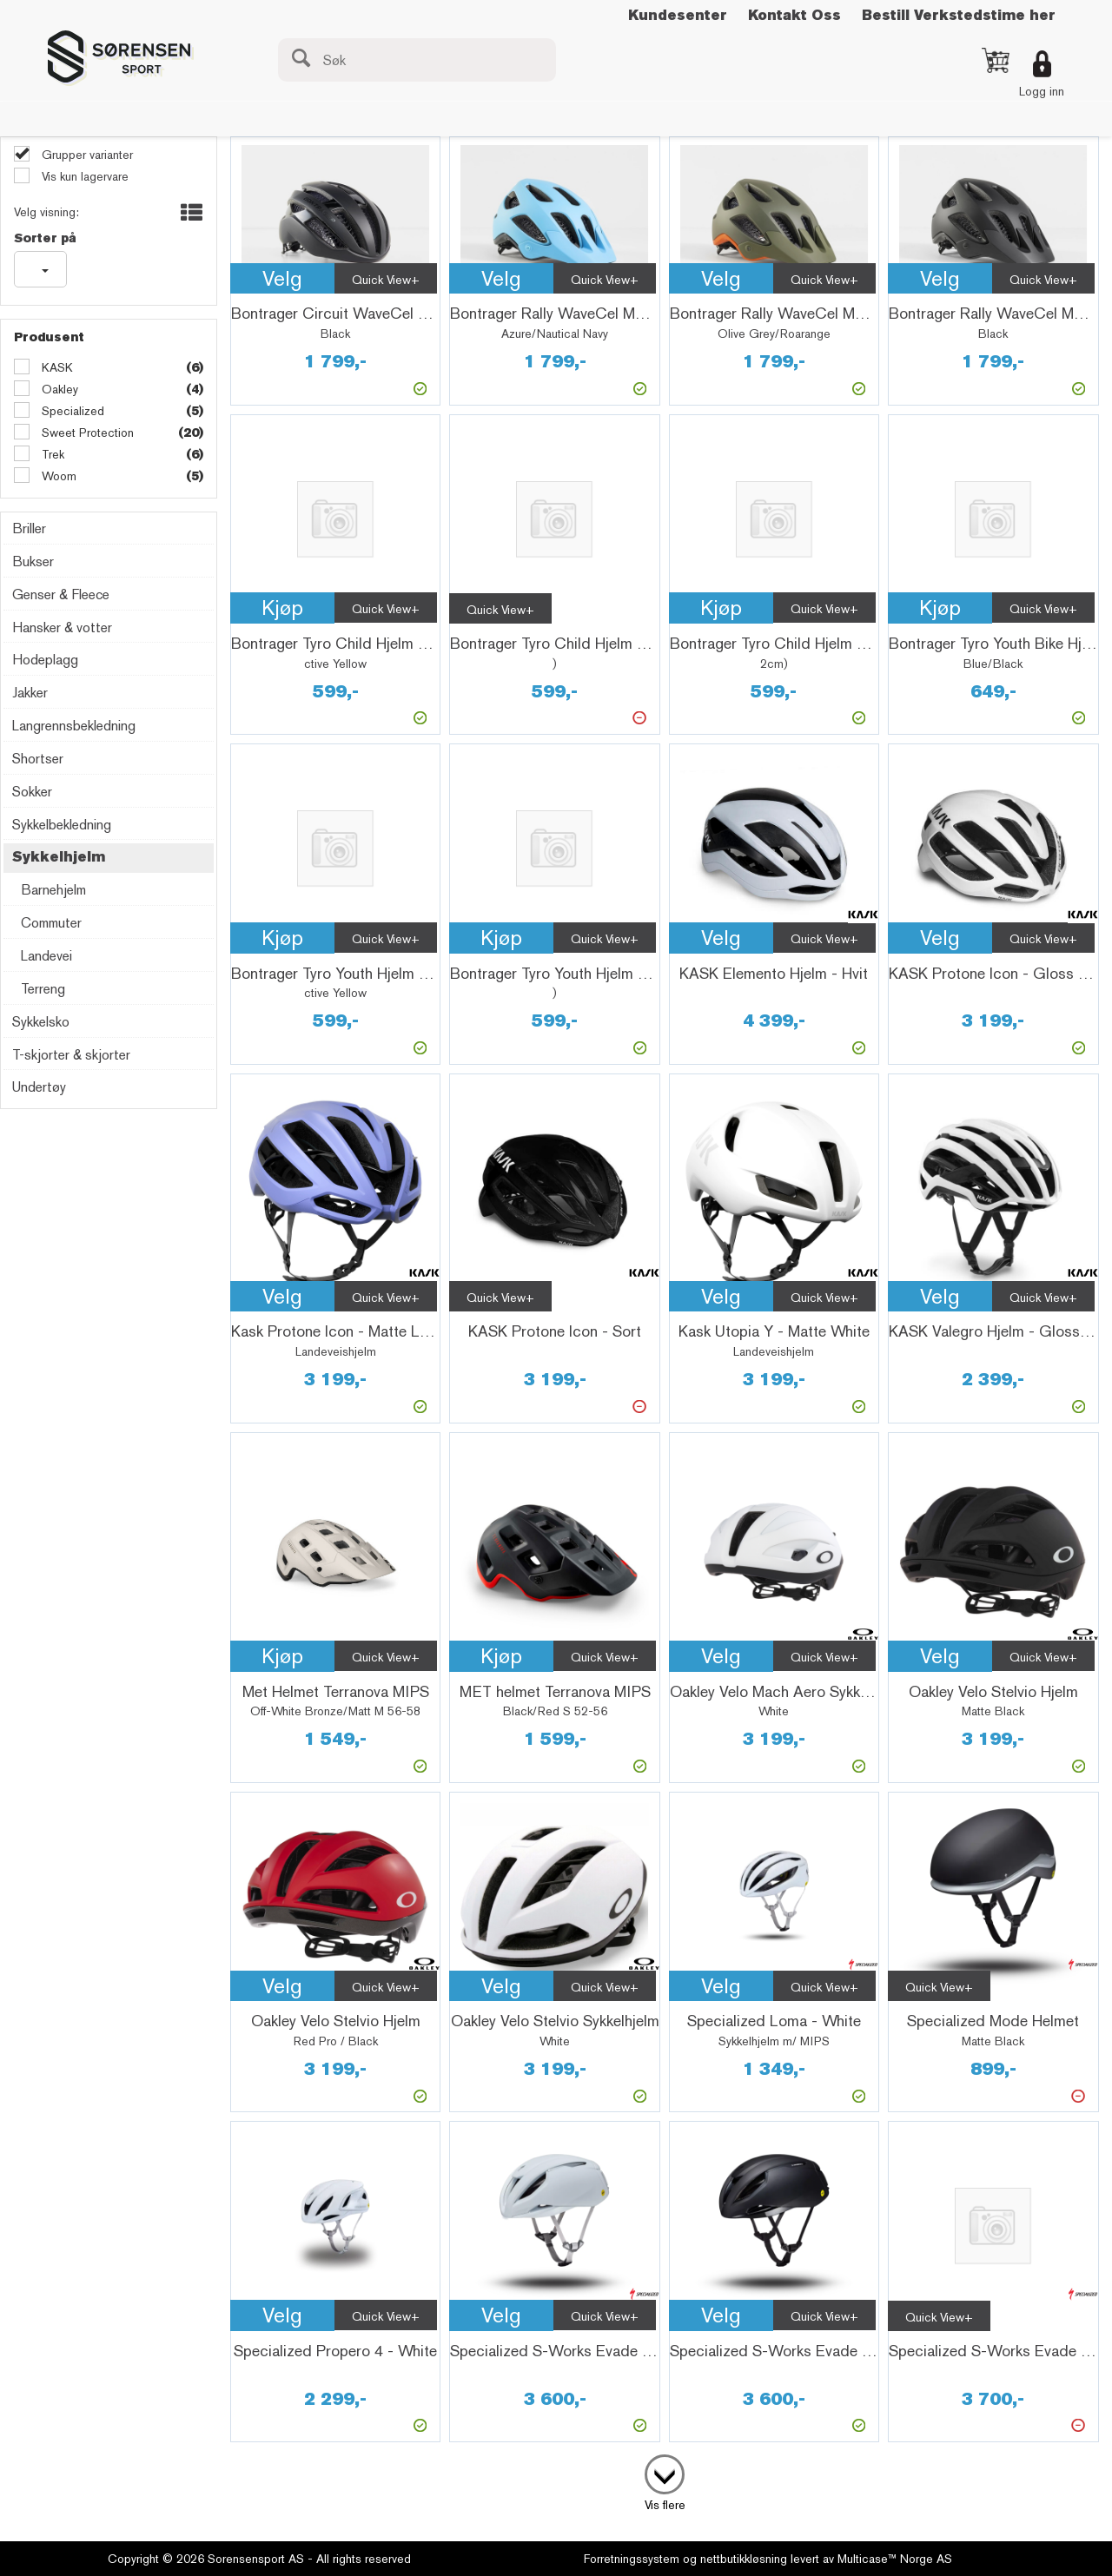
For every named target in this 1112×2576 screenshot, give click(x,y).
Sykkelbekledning (61, 824)
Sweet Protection (86, 432)
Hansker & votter (62, 627)
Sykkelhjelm (58, 857)
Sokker (32, 791)
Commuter (51, 923)
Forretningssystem (631, 2559)
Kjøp (282, 607)
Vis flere (665, 2505)
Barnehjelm (53, 890)
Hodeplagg (45, 659)
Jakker (30, 692)
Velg (282, 278)
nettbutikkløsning (743, 2559)
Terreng (43, 989)
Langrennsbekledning (74, 725)
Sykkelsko (41, 1022)
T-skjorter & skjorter (71, 1055)
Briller (29, 528)
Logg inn (1041, 91)
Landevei (46, 956)
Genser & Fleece (60, 594)
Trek (51, 454)
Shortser (37, 758)
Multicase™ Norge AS (894, 2559)
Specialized (71, 411)
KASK (55, 367)
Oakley (58, 389)
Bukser (33, 561)
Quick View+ (386, 280)
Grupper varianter (85, 155)
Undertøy (39, 1087)
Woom (57, 476)
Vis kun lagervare (83, 176)
